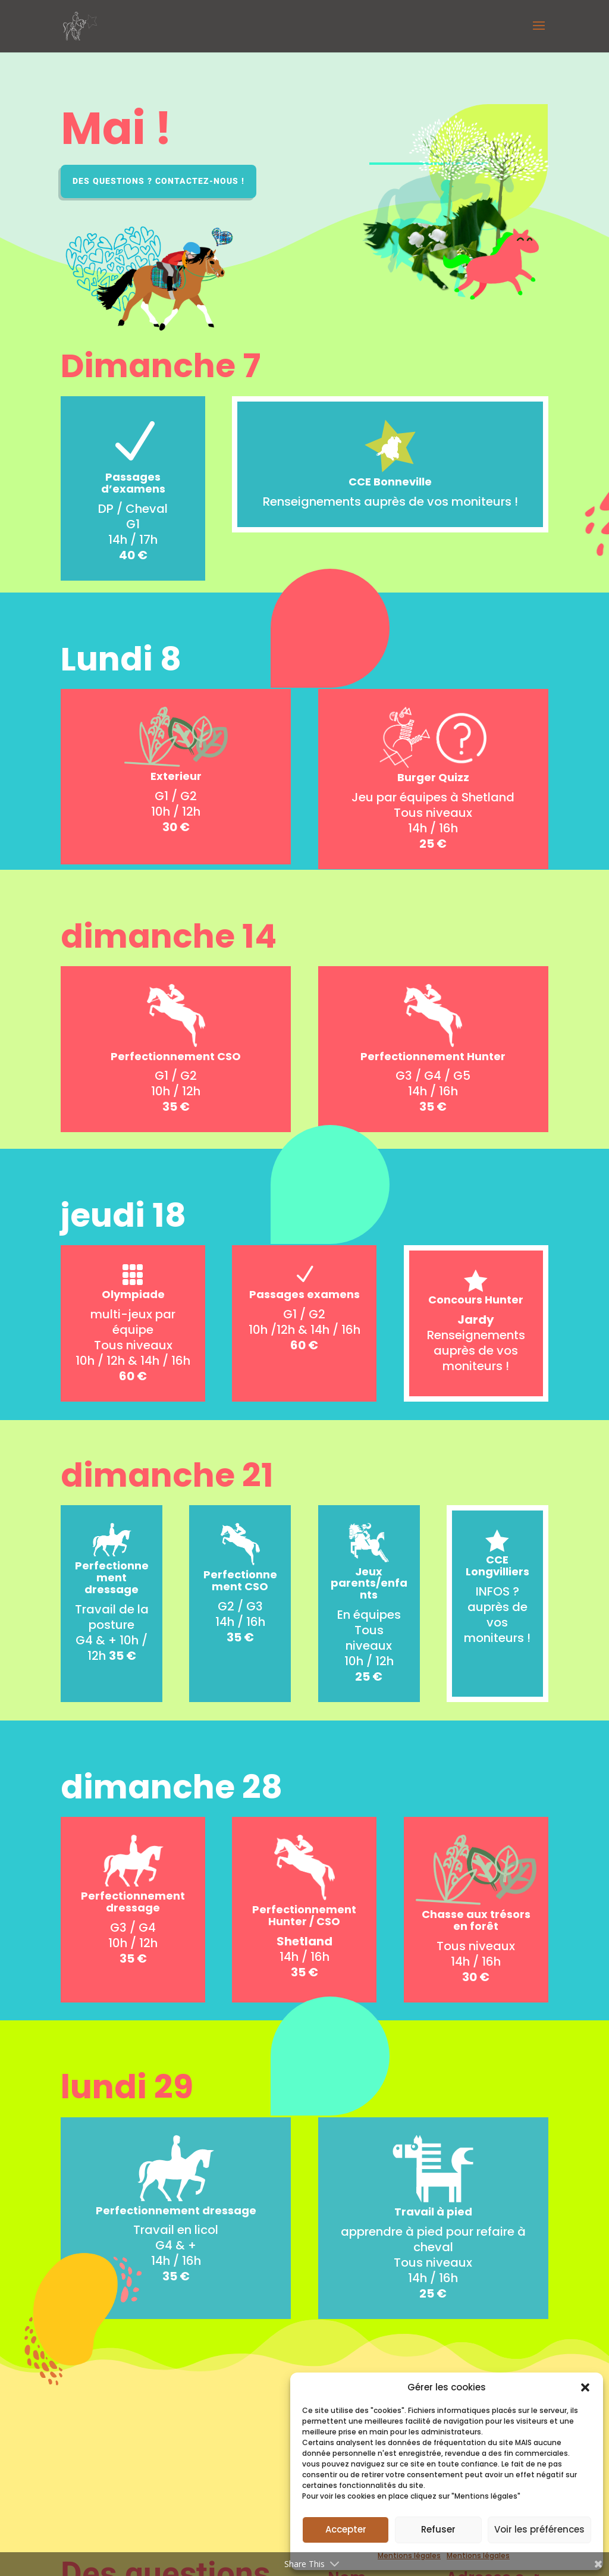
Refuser (438, 2529)
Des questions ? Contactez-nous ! (158, 181)
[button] (585, 2387)
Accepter (345, 2529)
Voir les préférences (539, 2529)
